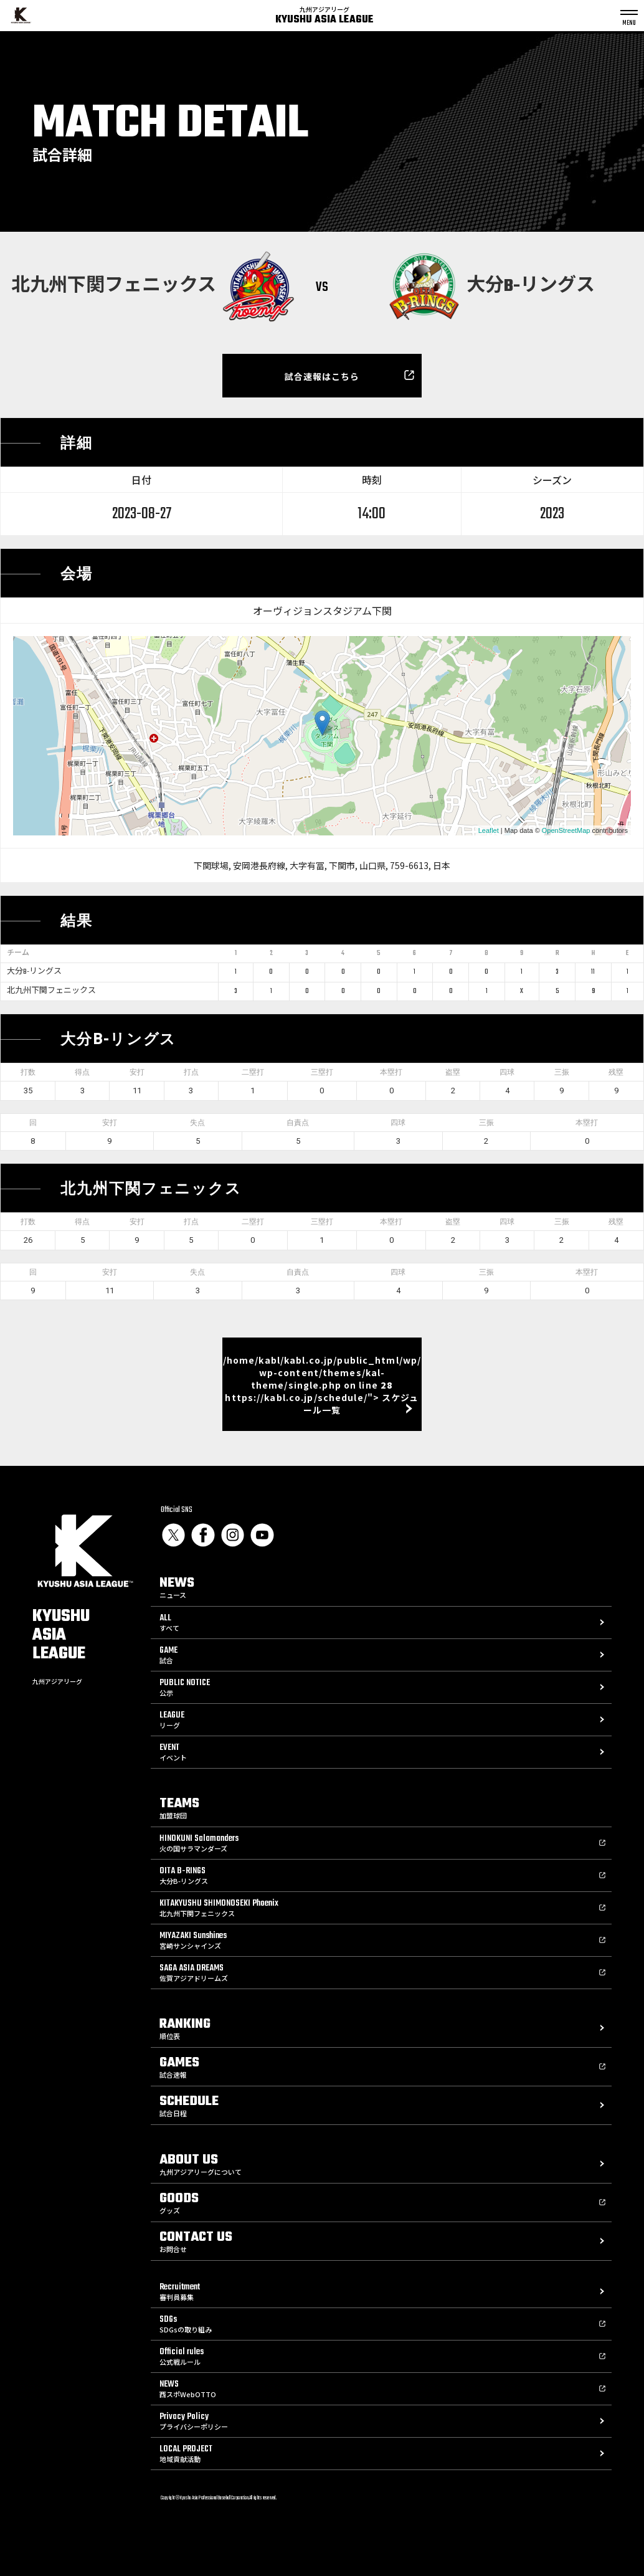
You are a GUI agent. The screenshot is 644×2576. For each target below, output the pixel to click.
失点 (197, 1122)
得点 (82, 1072)
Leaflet (488, 830)
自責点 (297, 1122)
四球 (507, 1072)
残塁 (615, 1072)
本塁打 (391, 1072)
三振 (561, 1072)
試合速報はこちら (322, 376)
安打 (137, 1072)
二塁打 (253, 1072)
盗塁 (452, 1072)
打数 (28, 1072)
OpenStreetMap (566, 830)
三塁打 (322, 1072)
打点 (191, 1072)
